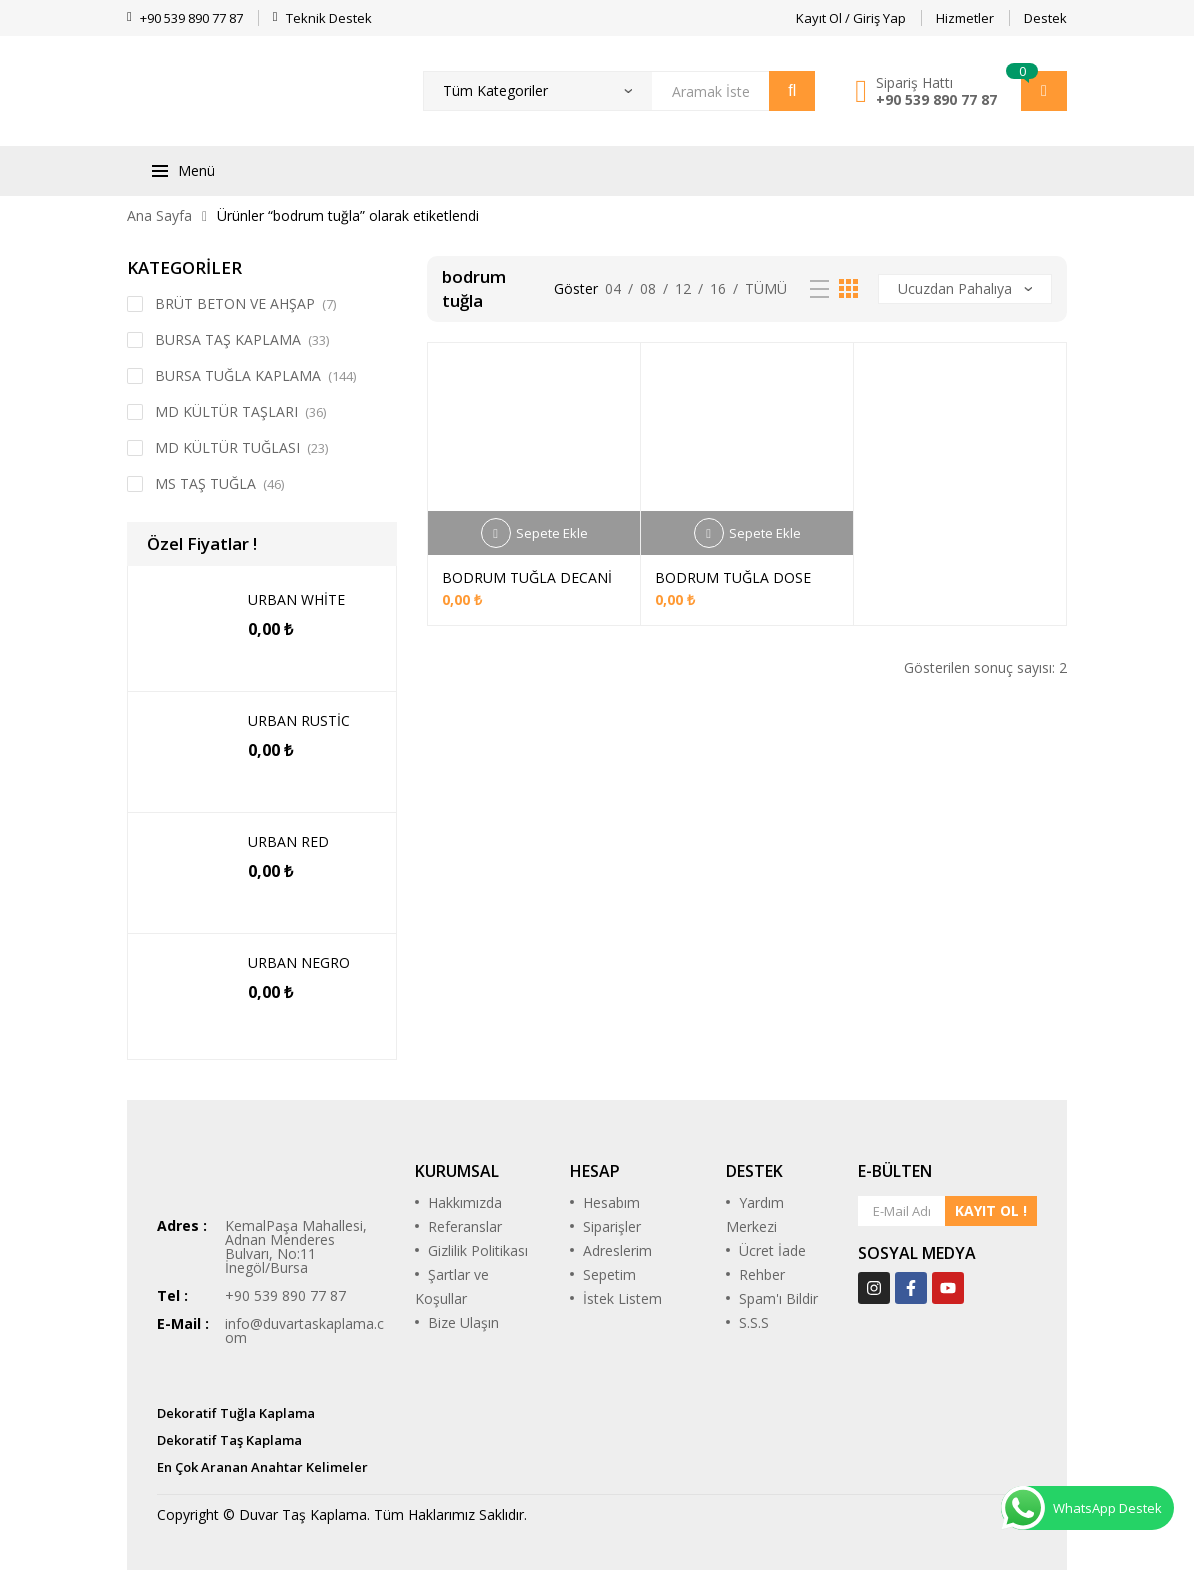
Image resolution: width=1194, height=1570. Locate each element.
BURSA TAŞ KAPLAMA (228, 339)
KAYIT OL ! (991, 1210)
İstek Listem (622, 1298)
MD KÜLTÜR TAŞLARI (226, 411)
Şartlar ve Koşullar (452, 1286)
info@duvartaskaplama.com (304, 1330)
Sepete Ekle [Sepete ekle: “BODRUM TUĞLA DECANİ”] (552, 533)
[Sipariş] (965, 289)
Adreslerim (617, 1250)
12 (683, 288)
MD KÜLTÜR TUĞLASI (227, 447)
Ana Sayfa (159, 215)
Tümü (766, 288)
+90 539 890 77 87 (936, 99)
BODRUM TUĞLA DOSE (733, 577)
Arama (792, 91)
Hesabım (611, 1202)
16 (718, 288)
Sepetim (609, 1274)
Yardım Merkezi (755, 1214)
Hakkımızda (465, 1202)
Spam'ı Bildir (778, 1298)
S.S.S (754, 1322)
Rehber (762, 1274)
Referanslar (465, 1226)
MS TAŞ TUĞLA (205, 483)
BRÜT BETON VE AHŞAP (235, 303)
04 (613, 288)
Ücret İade (772, 1250)
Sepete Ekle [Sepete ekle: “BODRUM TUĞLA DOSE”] (765, 533)
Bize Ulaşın (463, 1322)
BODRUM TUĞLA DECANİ (527, 577)
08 (648, 288)
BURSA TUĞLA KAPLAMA (238, 375)
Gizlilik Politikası (478, 1250)
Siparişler (612, 1226)
